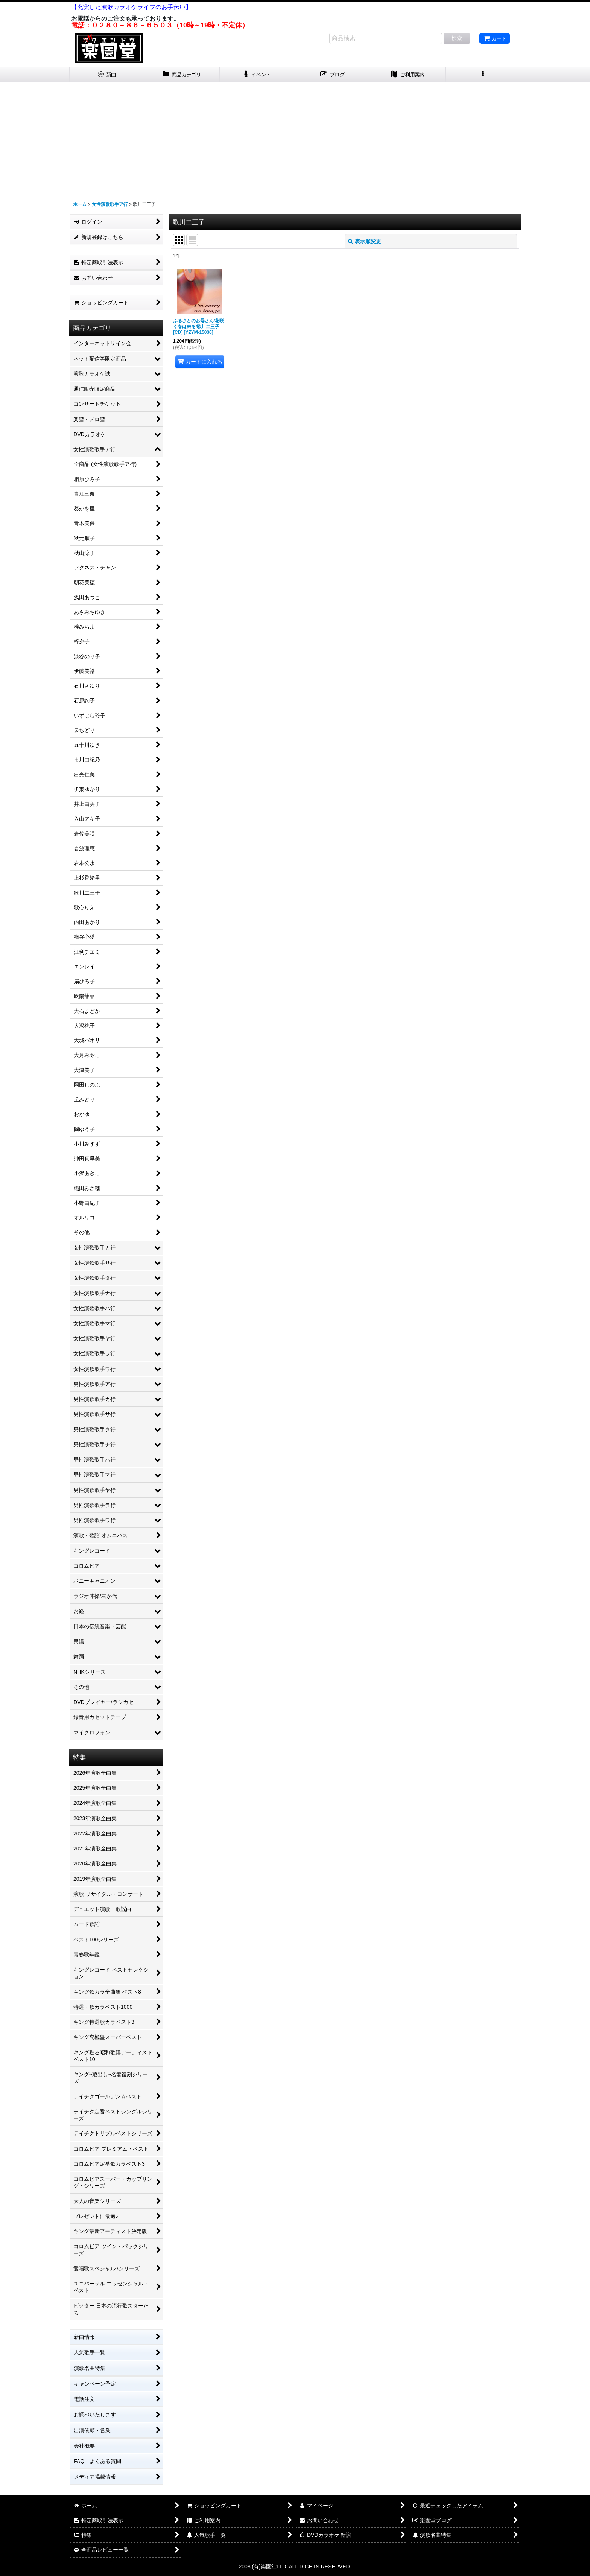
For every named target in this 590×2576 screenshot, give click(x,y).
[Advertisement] (295, 139)
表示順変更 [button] (364, 241)
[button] (483, 74)
